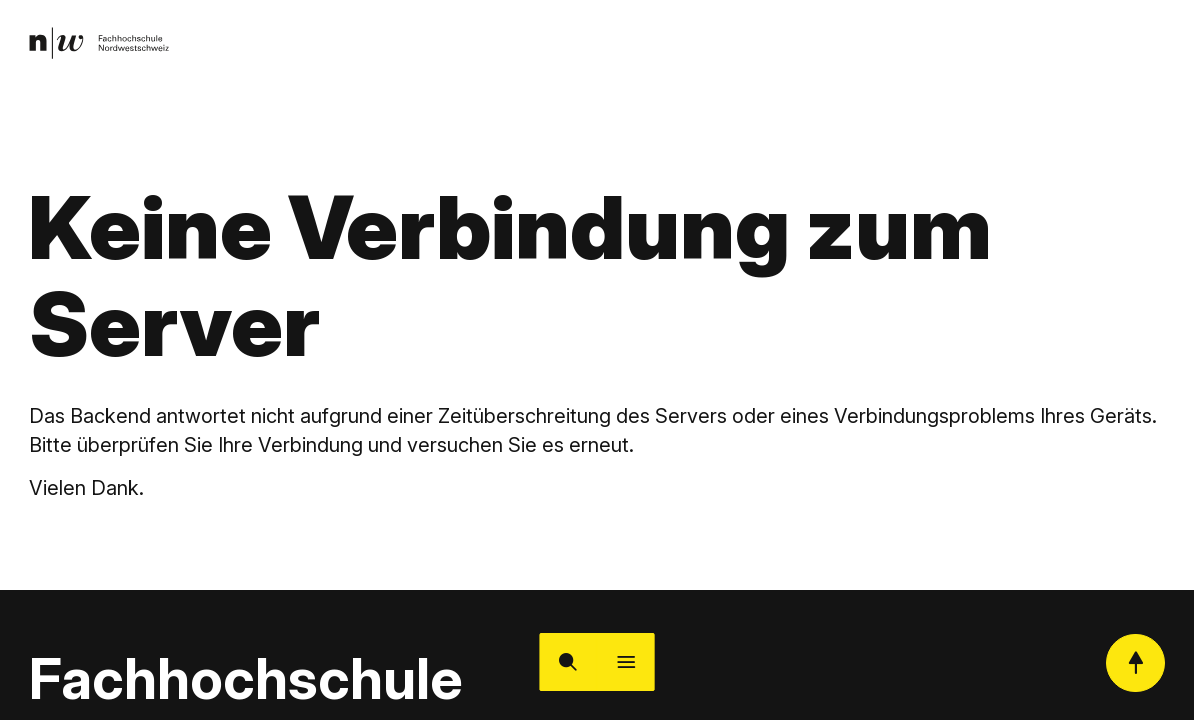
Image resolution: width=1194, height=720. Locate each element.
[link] (103, 46)
